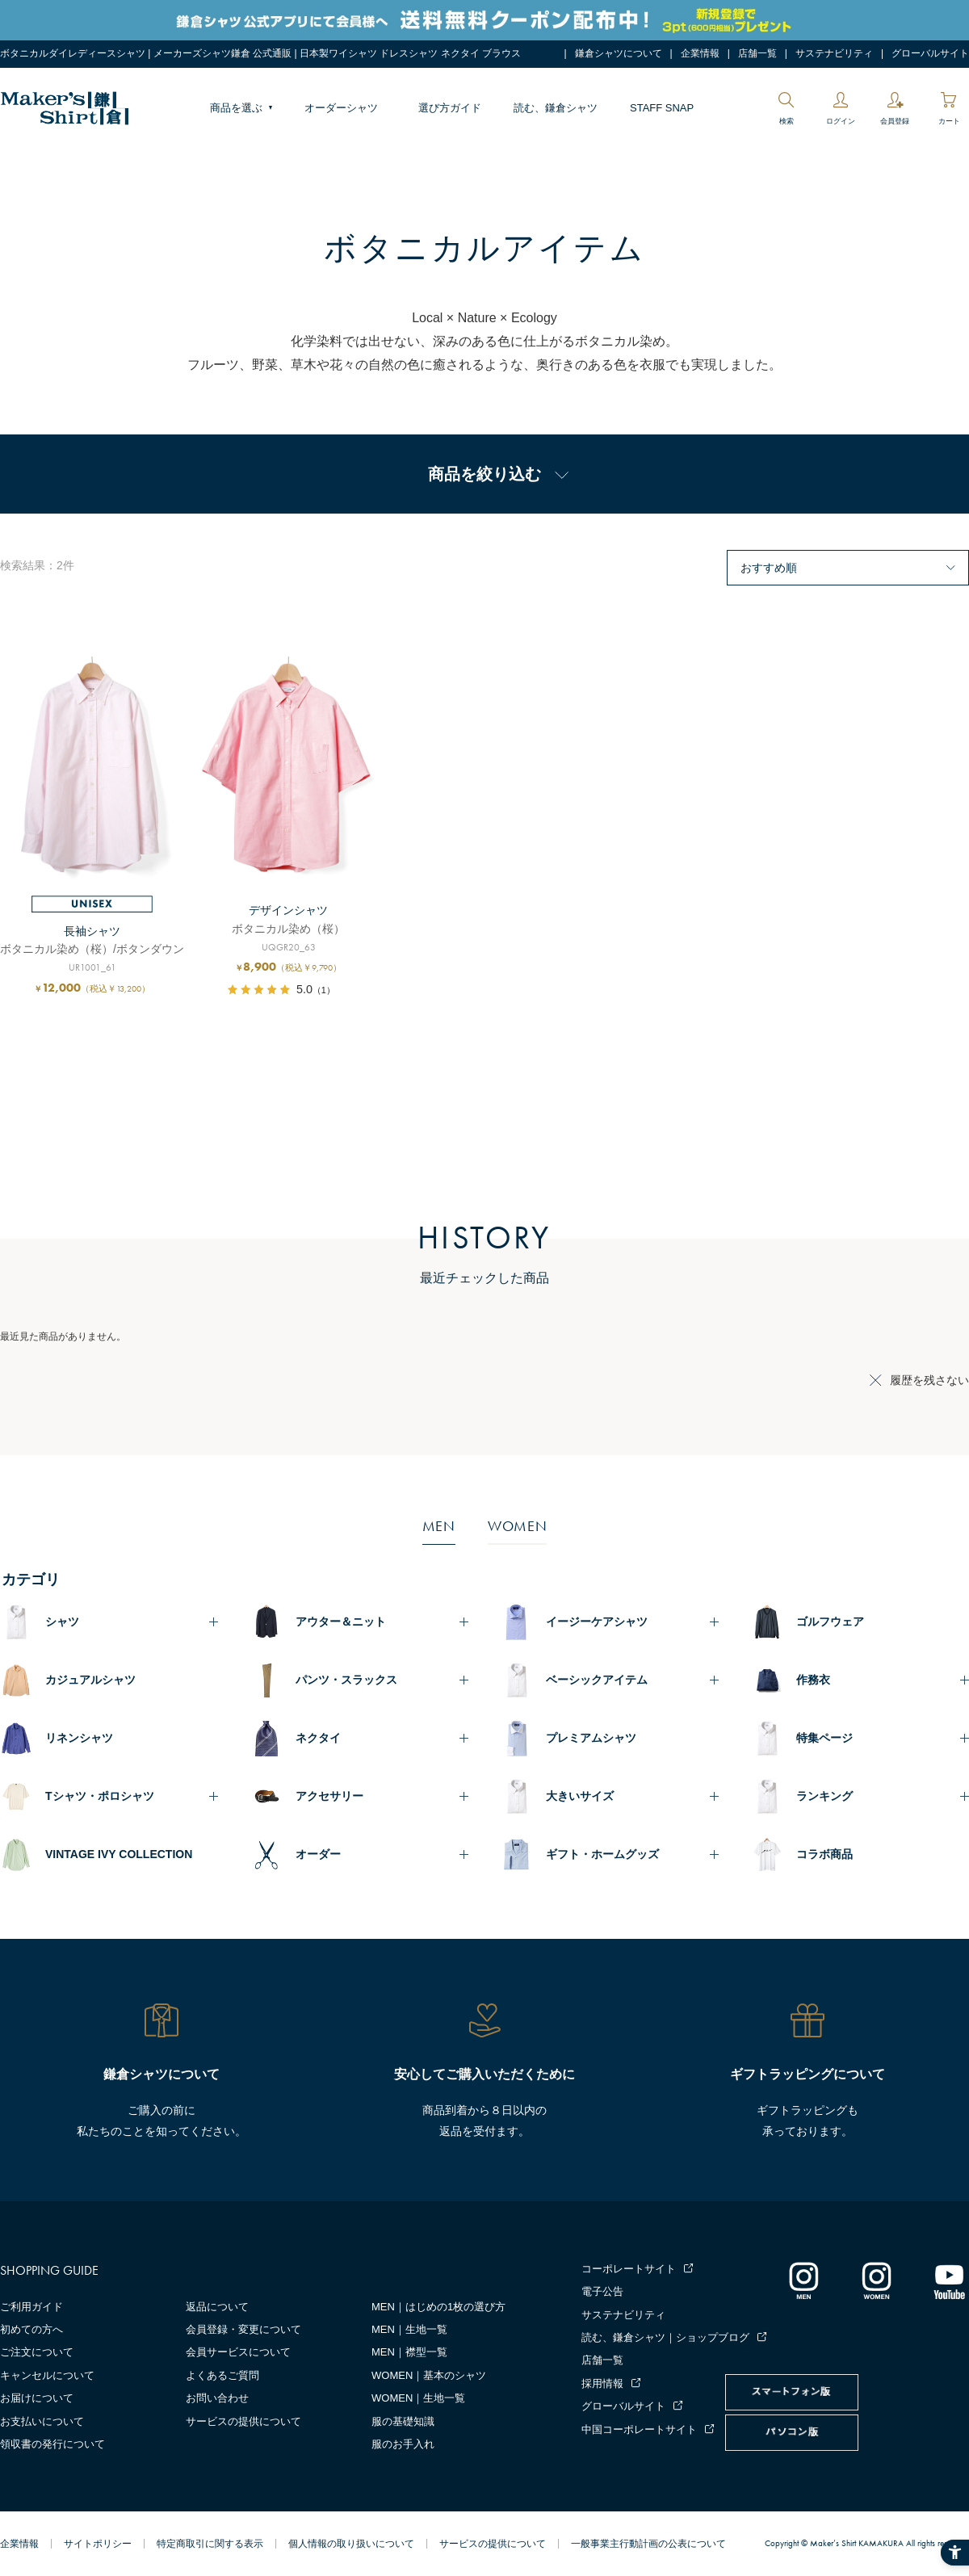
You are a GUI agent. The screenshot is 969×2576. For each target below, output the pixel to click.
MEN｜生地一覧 (409, 2329)
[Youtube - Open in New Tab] (949, 2280)
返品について (217, 2307)
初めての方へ (31, 2329)
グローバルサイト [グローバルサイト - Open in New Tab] (930, 53)
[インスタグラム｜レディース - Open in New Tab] (876, 2280)
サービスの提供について (243, 2421)
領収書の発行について (52, 2444)
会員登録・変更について (243, 2329)
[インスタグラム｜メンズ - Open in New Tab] (803, 2280)
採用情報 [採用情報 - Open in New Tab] (602, 2383)
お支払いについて (42, 2421)
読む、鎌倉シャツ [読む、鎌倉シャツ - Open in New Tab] (556, 108)
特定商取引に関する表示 (210, 2543)
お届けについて (36, 2398)
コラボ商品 (824, 1854)
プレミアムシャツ (591, 1737)
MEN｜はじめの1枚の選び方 (438, 2307)
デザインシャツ (288, 910)
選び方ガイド (449, 108)
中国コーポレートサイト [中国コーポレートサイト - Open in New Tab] (639, 2429)
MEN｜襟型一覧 (409, 2352)
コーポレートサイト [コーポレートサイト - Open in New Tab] (628, 2269)
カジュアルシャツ (90, 1679)
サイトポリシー (98, 2543)
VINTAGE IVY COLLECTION (118, 1854)
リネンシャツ (79, 1737)
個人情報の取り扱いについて (351, 2543)
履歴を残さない (929, 1380)
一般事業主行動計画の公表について (648, 2543)
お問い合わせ (217, 2398)
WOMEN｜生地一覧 (418, 2398)
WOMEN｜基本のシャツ (428, 2375)
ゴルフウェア (830, 1621)
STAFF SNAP (662, 108)
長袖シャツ (92, 931)
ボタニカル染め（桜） (288, 928)
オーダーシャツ (341, 108)
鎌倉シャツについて (618, 53)
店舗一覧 (757, 53)
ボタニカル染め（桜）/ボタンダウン (92, 948)
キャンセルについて (47, 2375)
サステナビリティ (834, 53)
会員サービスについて (238, 2352)
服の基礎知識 (402, 2421)
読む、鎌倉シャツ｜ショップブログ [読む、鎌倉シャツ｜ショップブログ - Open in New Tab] (665, 2337)
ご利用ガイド (31, 2307)
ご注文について (36, 2352)
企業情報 (700, 53)
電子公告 (602, 2291)
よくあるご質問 (222, 2375)
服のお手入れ (402, 2444)
